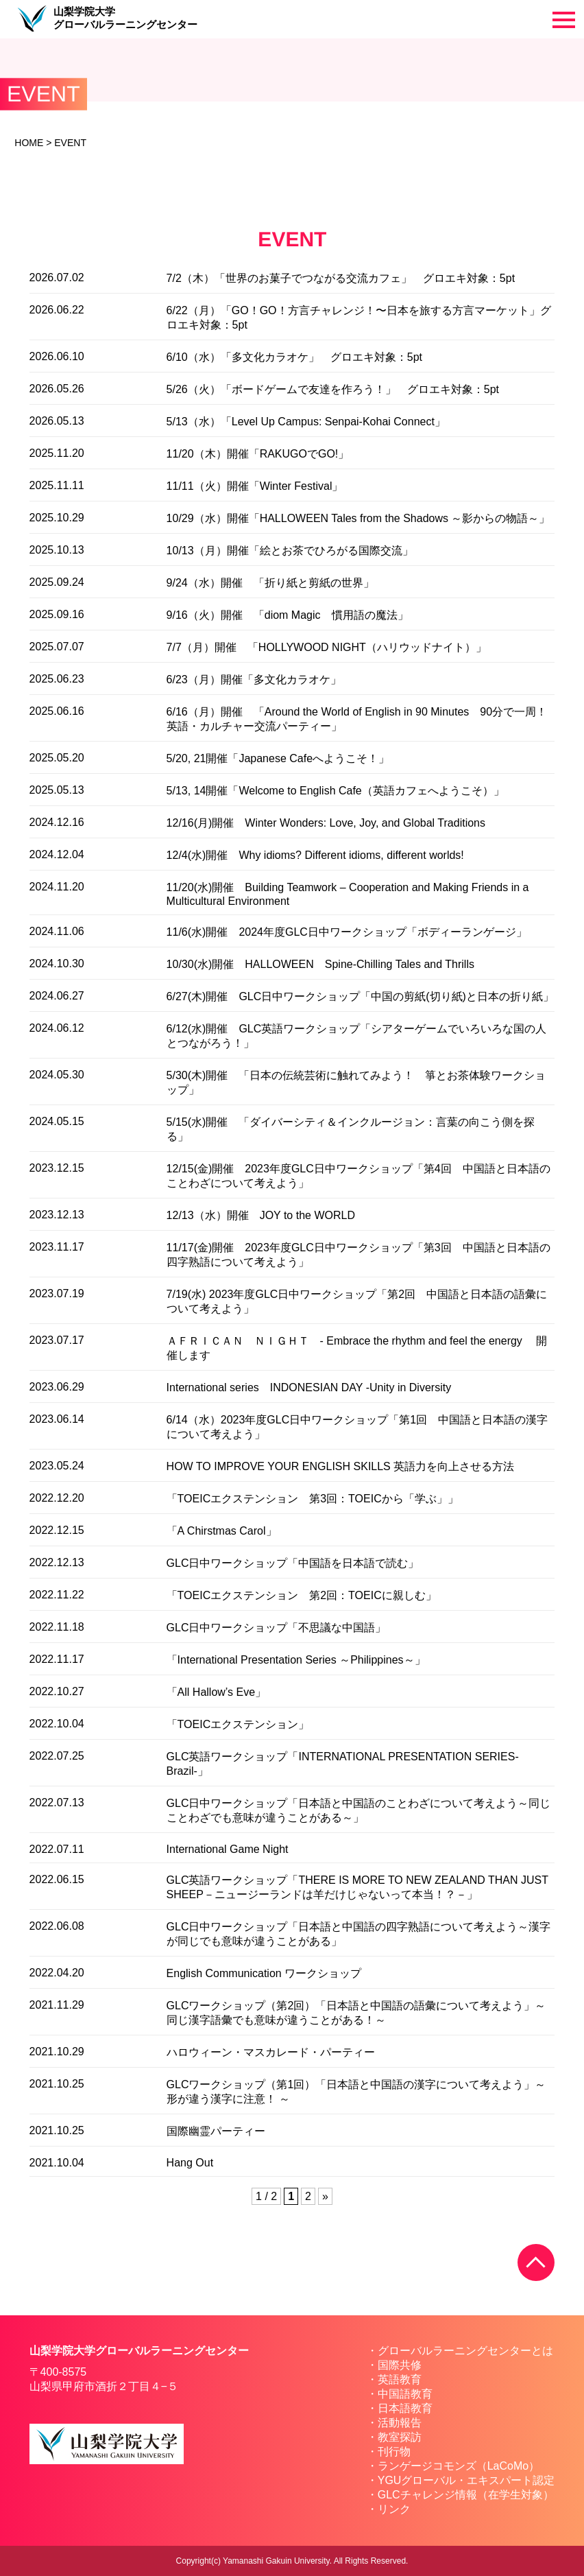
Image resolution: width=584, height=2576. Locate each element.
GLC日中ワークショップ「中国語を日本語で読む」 (293, 1563)
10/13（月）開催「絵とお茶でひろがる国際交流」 (290, 550)
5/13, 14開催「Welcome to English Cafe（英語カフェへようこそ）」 (335, 790)
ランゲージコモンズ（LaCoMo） (458, 2466)
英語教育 (400, 2379)
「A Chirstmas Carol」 (222, 1531)
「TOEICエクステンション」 (238, 1724)
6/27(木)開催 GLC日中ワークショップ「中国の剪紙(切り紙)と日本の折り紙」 (360, 996)
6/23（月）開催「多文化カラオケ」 (254, 679)
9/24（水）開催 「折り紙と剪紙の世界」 (270, 583)
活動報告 (400, 2423)
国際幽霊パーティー (216, 2131)
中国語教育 (405, 2394)
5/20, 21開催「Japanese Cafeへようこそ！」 (278, 758)
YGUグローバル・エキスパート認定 (466, 2480)
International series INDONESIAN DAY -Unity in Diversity (309, 1387)
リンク (394, 2509)
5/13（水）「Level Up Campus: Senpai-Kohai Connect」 (306, 421)
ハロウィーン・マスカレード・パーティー (271, 2052)
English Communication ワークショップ (264, 1973)
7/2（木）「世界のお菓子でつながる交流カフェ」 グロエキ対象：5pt (341, 278)
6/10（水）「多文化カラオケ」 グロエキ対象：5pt (294, 357)
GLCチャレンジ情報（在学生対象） (466, 2495)
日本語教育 (405, 2408)
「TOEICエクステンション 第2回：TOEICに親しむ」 (302, 1595)
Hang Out (190, 2163)
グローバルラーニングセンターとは (465, 2350)
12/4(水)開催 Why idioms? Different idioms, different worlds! (315, 855)
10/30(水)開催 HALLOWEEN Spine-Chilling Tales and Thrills (320, 964)
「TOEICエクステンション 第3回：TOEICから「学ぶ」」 (313, 1498)
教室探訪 (400, 2437)
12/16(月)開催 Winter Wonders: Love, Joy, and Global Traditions (326, 823)
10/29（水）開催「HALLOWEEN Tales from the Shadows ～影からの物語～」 (358, 518)
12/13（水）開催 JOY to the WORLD (261, 1215)
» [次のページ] (325, 2196)
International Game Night (228, 1849)
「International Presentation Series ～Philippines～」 (296, 1660)
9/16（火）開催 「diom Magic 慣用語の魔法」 (288, 615)
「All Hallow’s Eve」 (217, 1692)
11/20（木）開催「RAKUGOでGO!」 (258, 454)
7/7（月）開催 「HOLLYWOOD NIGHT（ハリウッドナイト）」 (327, 647)
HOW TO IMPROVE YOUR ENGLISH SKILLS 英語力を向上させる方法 (341, 1466)
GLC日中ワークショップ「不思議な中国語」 (277, 1627)
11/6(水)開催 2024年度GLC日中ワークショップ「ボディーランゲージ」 (347, 932)
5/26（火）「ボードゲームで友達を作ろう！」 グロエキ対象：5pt (333, 389)
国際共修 (400, 2365)
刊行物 (394, 2451)
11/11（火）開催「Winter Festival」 (255, 486)
